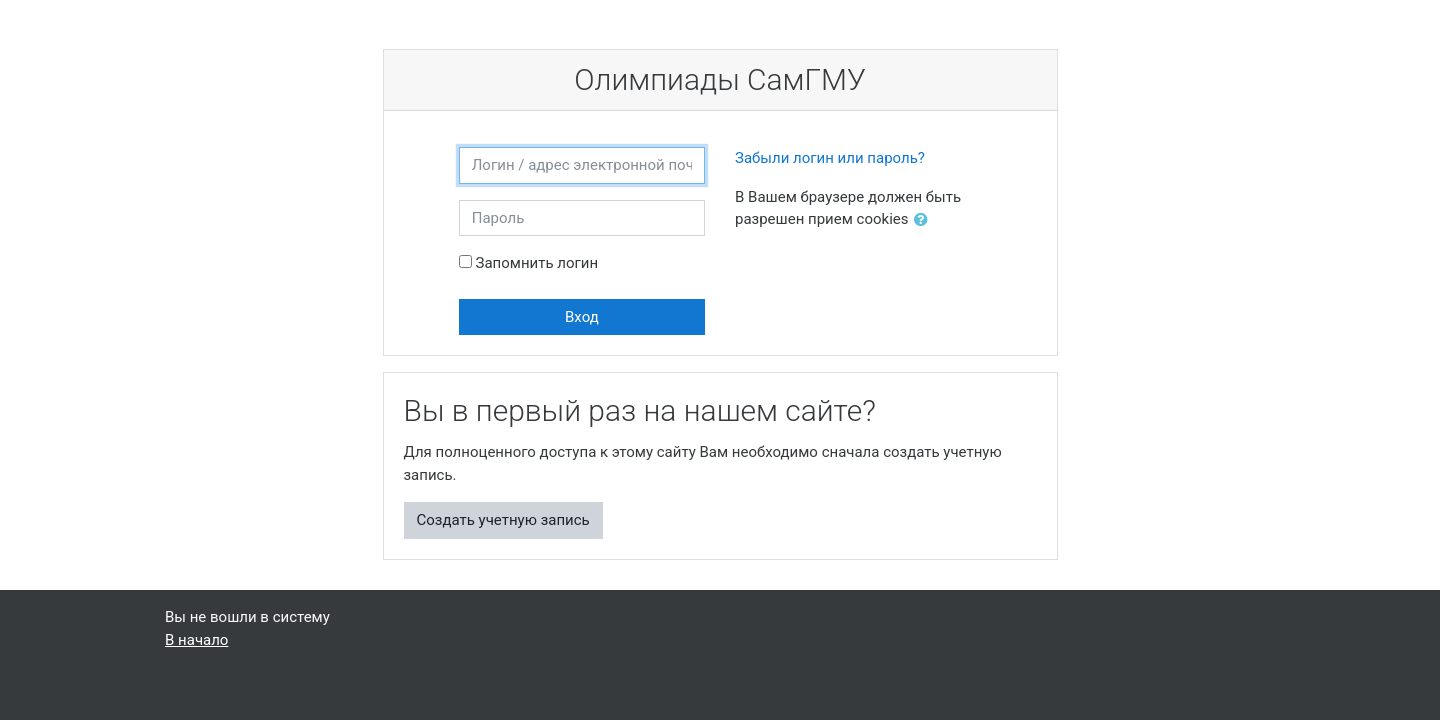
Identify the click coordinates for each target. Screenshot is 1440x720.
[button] (925, 220)
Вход (582, 317)
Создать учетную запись (503, 520)
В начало (196, 640)
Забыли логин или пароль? (830, 158)
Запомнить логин (536, 263)
